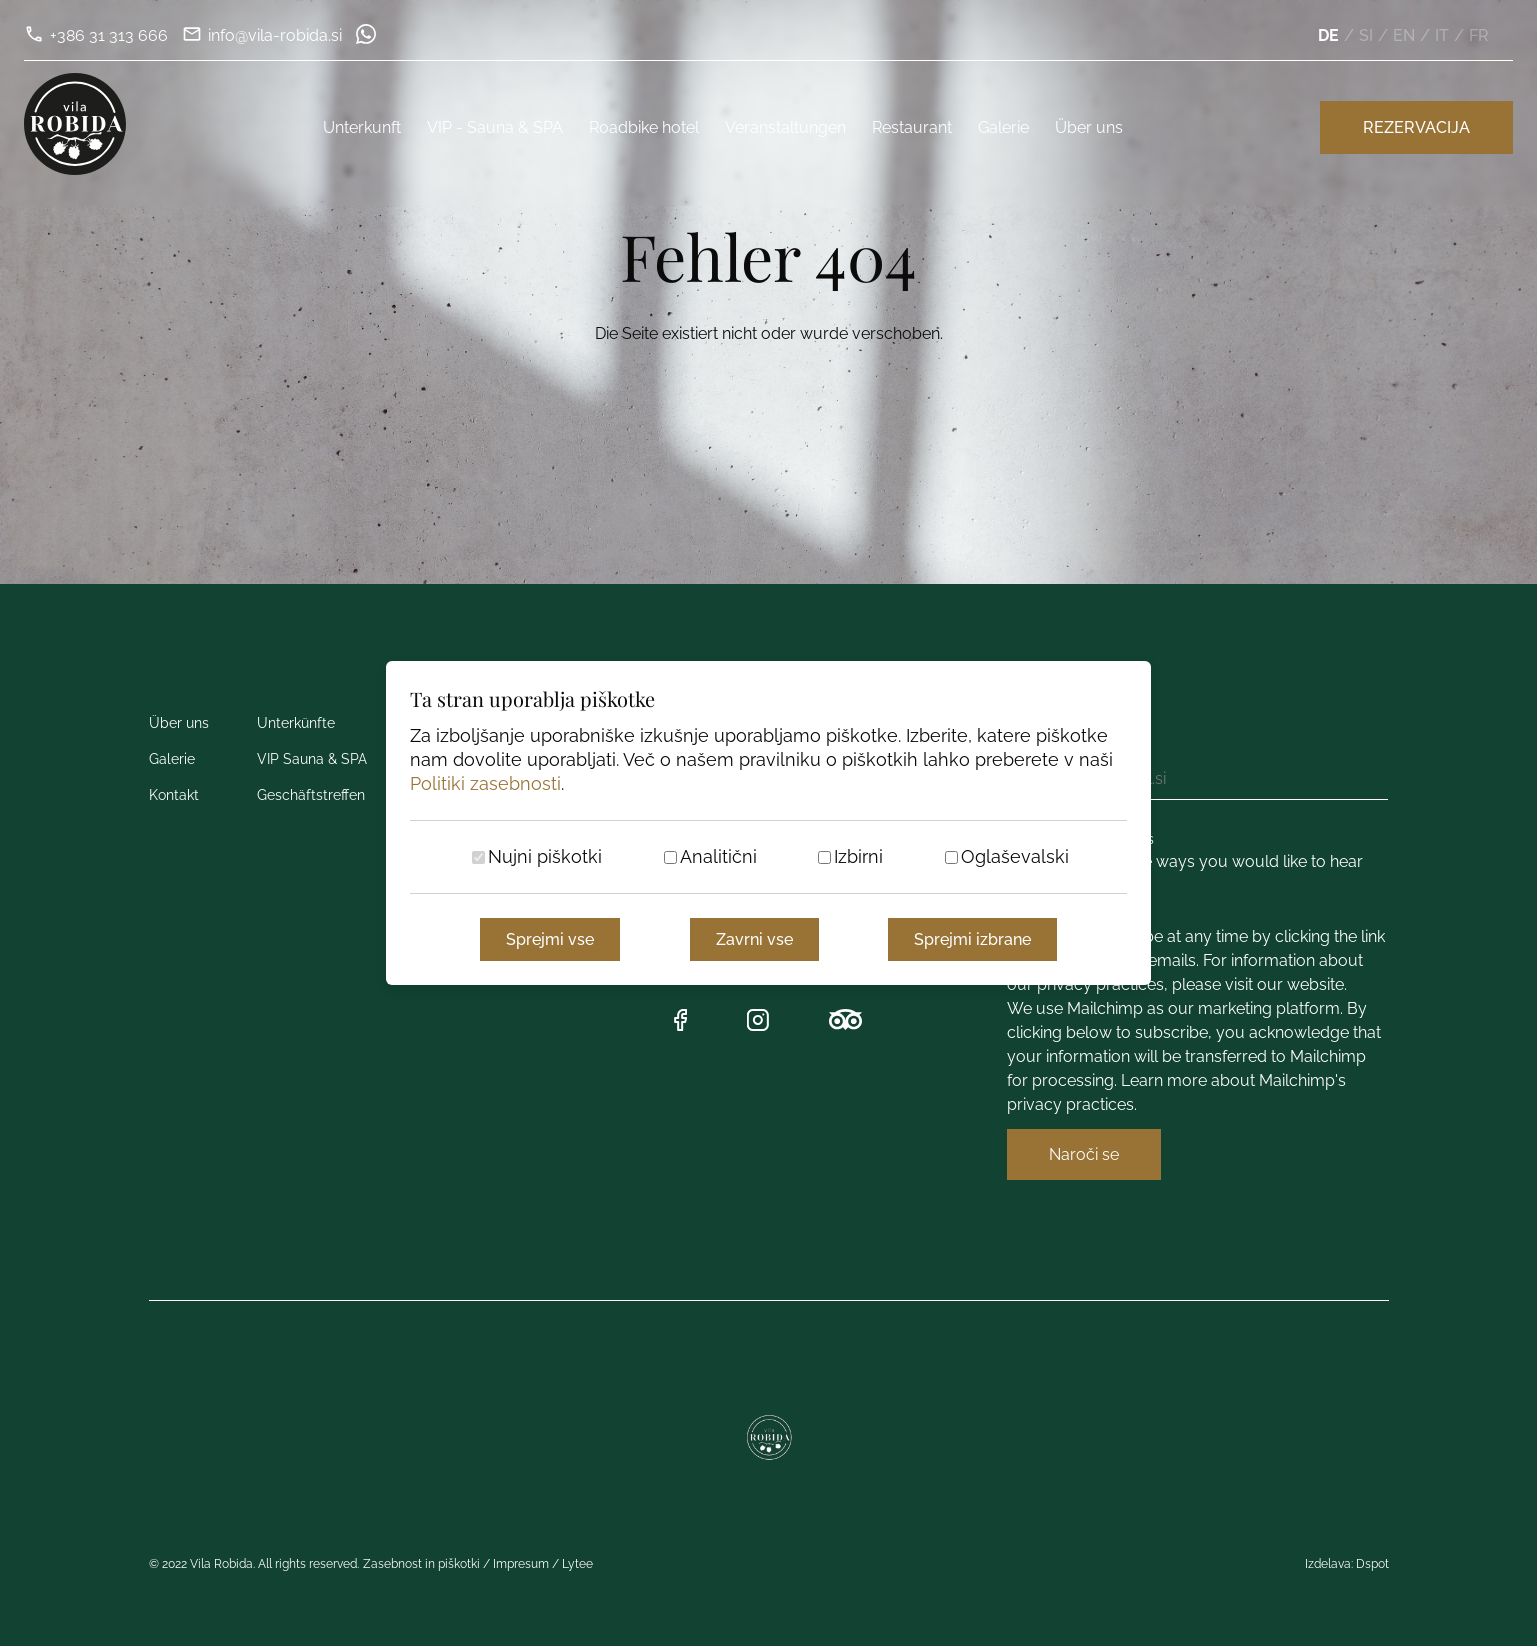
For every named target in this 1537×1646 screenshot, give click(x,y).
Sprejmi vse (550, 939)
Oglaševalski (1015, 856)
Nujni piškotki (545, 856)
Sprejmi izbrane (972, 939)
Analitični (718, 856)
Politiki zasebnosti (485, 783)
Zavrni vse (754, 939)
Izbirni (858, 856)
